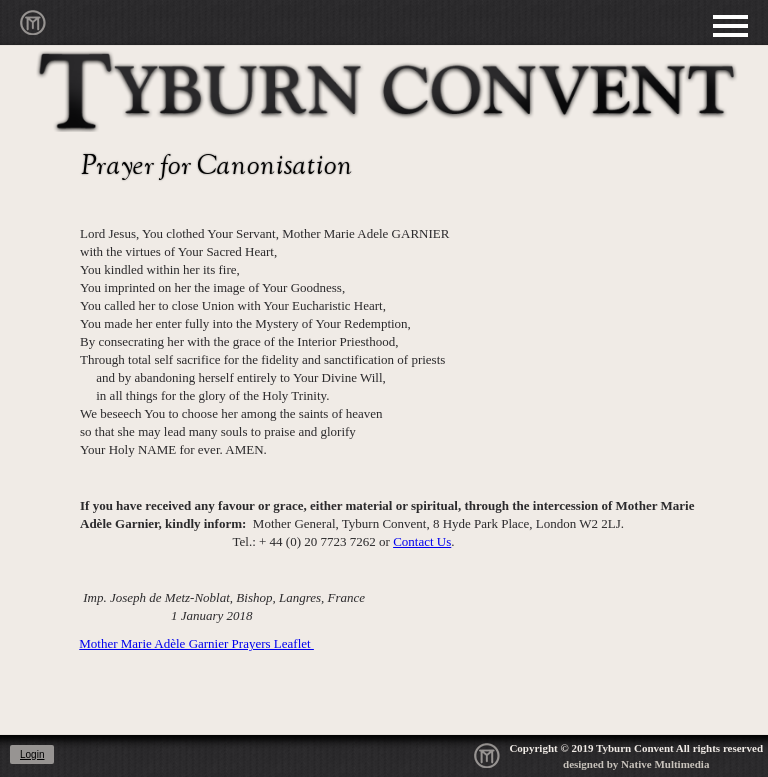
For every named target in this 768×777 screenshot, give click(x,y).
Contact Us (422, 541)
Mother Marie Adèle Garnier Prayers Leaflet (196, 643)
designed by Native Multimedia (636, 764)
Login (32, 754)
